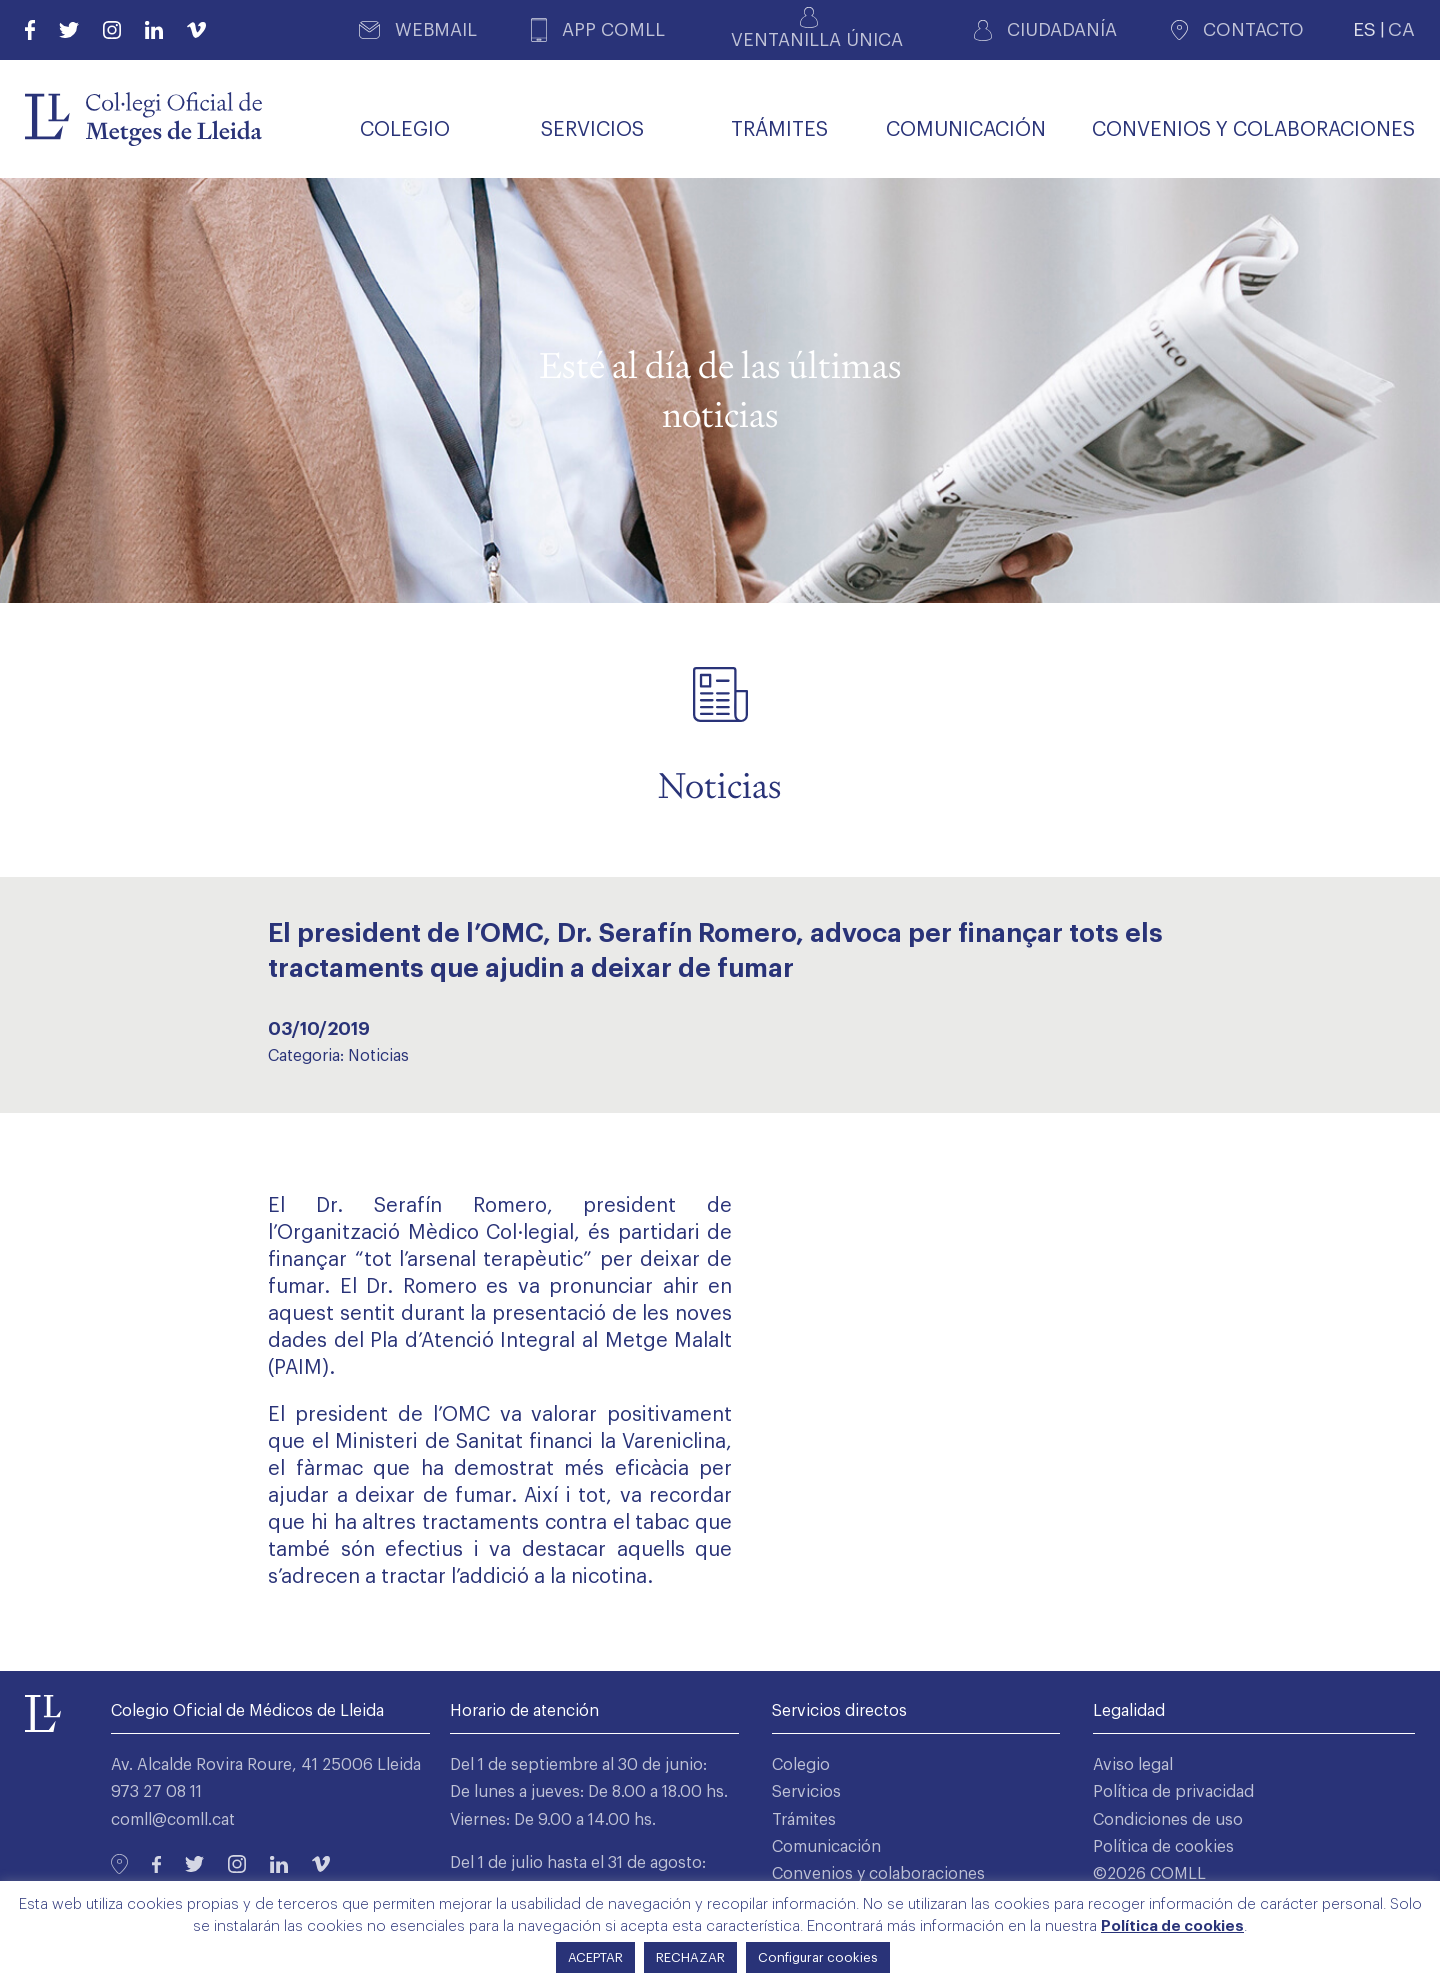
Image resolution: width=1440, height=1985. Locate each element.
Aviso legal (1133, 1765)
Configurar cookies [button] (818, 1957)
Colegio (801, 1765)
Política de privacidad (1173, 1792)
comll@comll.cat (173, 1820)
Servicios (806, 1792)
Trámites (804, 1820)
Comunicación (826, 1847)
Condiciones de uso (1168, 1820)
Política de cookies (1163, 1847)
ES (1364, 29)
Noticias (378, 1056)
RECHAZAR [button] (690, 1957)
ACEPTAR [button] (595, 1957)
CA (1401, 29)
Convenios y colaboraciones (878, 1874)
